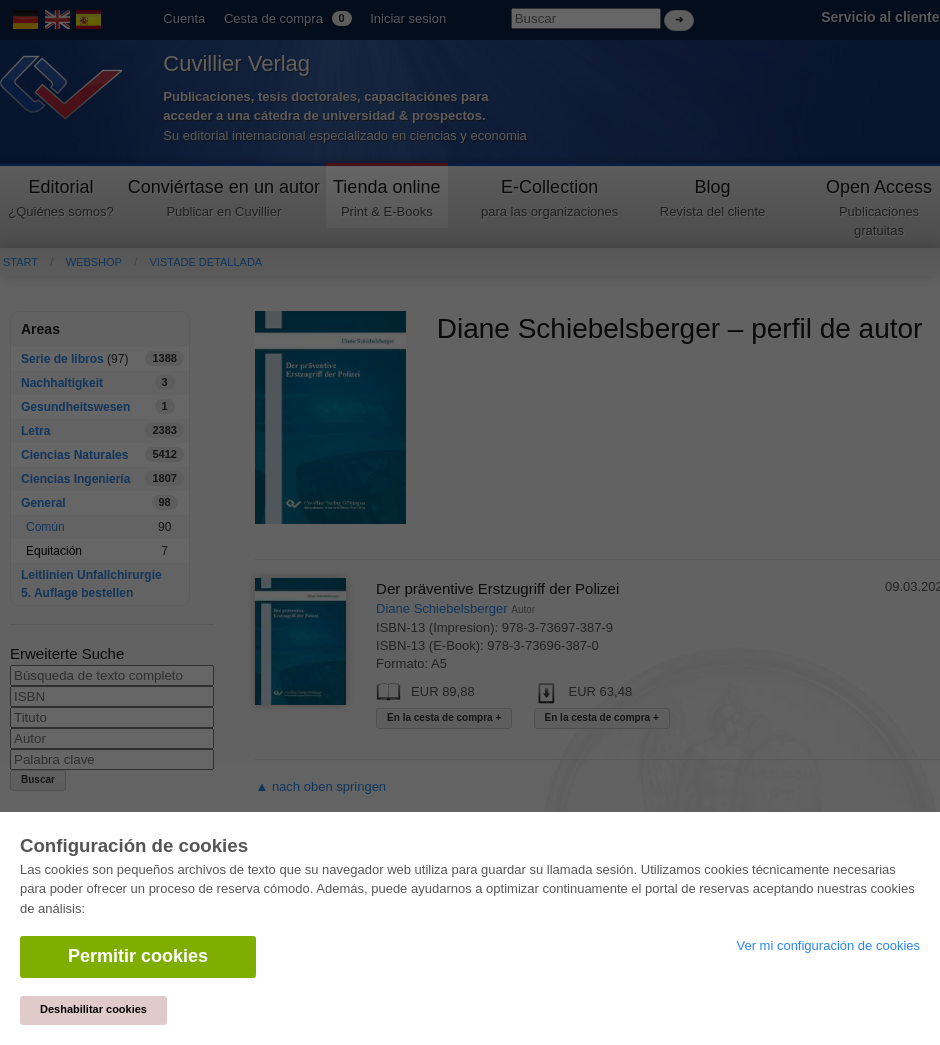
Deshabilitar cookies (93, 1009)
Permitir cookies (138, 956)
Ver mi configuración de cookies (828, 945)
